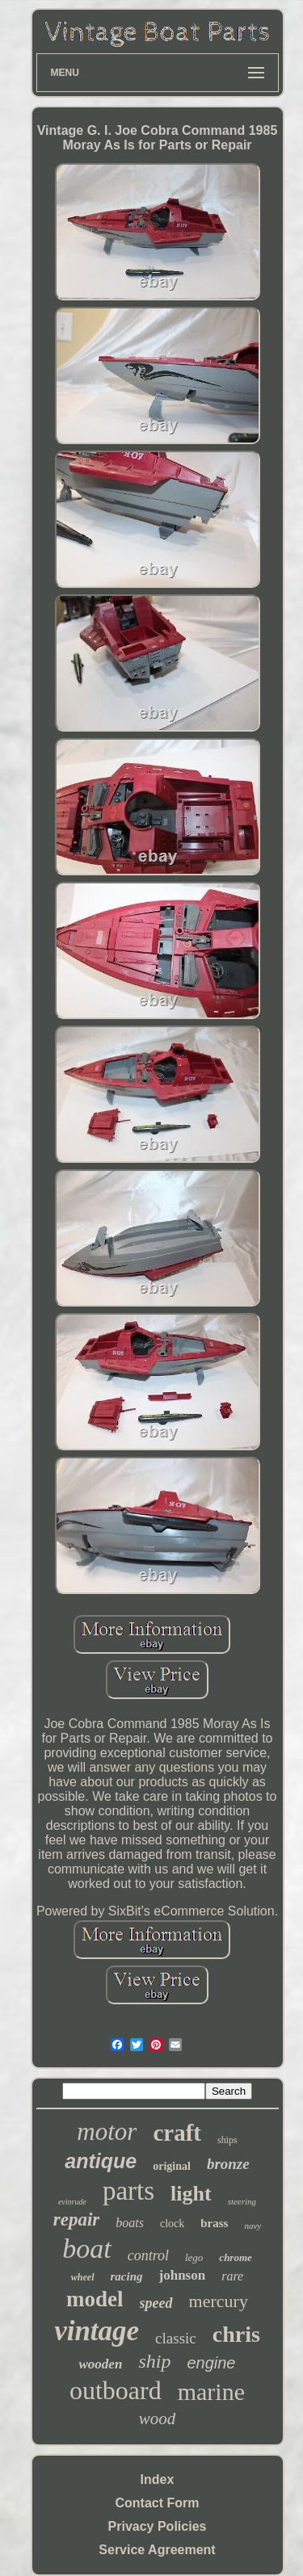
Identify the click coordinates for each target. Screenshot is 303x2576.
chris (236, 2334)
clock (172, 2223)
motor (107, 2131)
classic (175, 2338)
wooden (101, 2364)
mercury (218, 2301)
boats (130, 2223)
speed (156, 2303)
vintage (96, 2331)
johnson (182, 2275)
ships (227, 2140)
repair (76, 2219)
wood (157, 2418)
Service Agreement (157, 2550)
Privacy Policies (157, 2526)
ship (154, 2361)
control (148, 2255)
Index (158, 2479)
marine (211, 2391)
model (95, 2299)
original (172, 2166)
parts (128, 2190)
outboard (115, 2390)
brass (214, 2223)
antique (101, 2161)
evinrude (72, 2201)
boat (86, 2248)
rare (232, 2276)
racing (127, 2276)
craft (177, 2133)
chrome (235, 2257)
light (191, 2193)
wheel (83, 2277)
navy (252, 2225)
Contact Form (158, 2503)
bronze (228, 2163)
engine (211, 2363)
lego (194, 2257)
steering (242, 2201)
